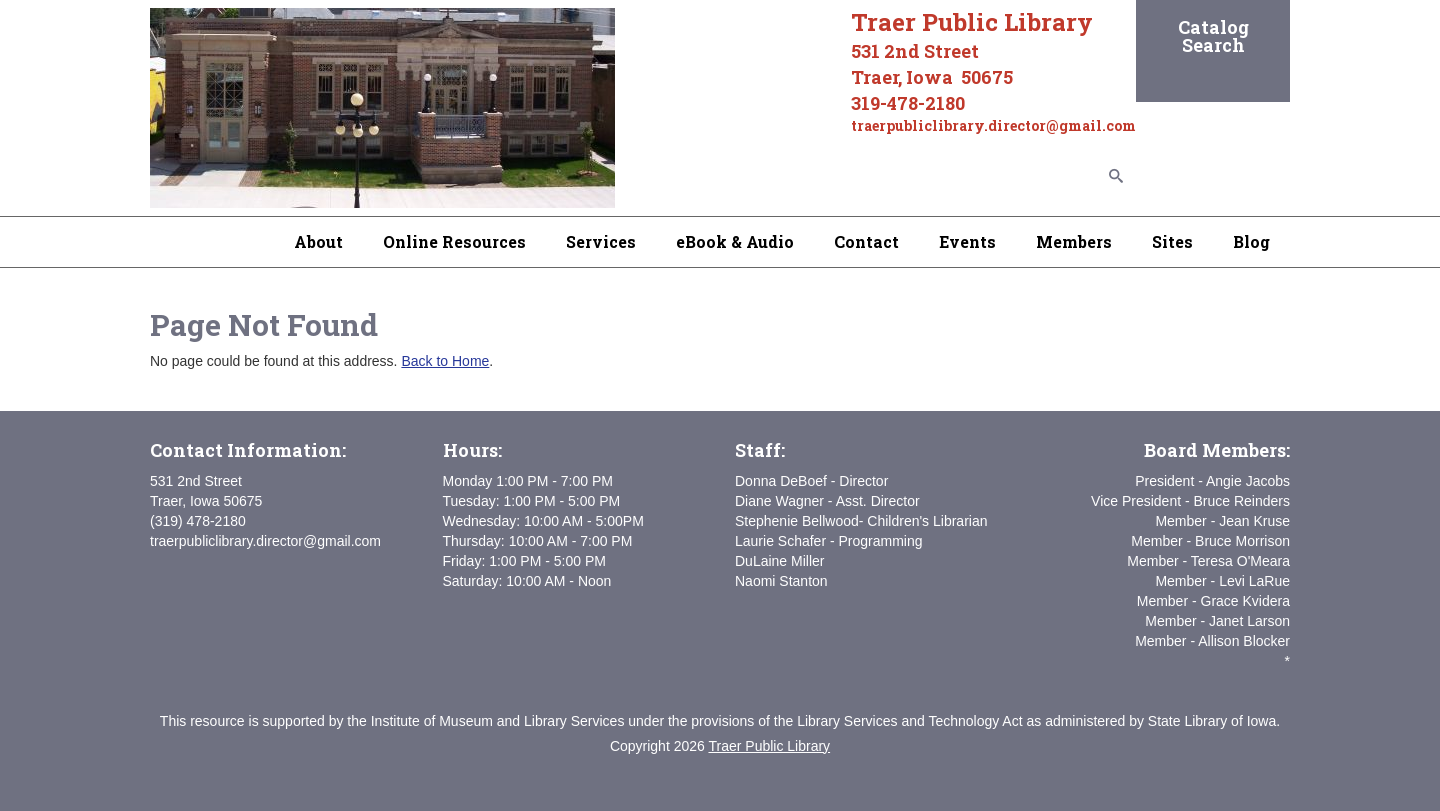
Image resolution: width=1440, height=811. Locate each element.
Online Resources (454, 241)
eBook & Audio (735, 241)
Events (967, 241)
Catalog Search (1213, 36)
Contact (866, 241)
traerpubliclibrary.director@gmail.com (265, 541)
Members (1074, 241)
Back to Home (445, 361)
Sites (1172, 241)
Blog (1251, 241)
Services (601, 241)
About (318, 241)
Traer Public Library (769, 746)
